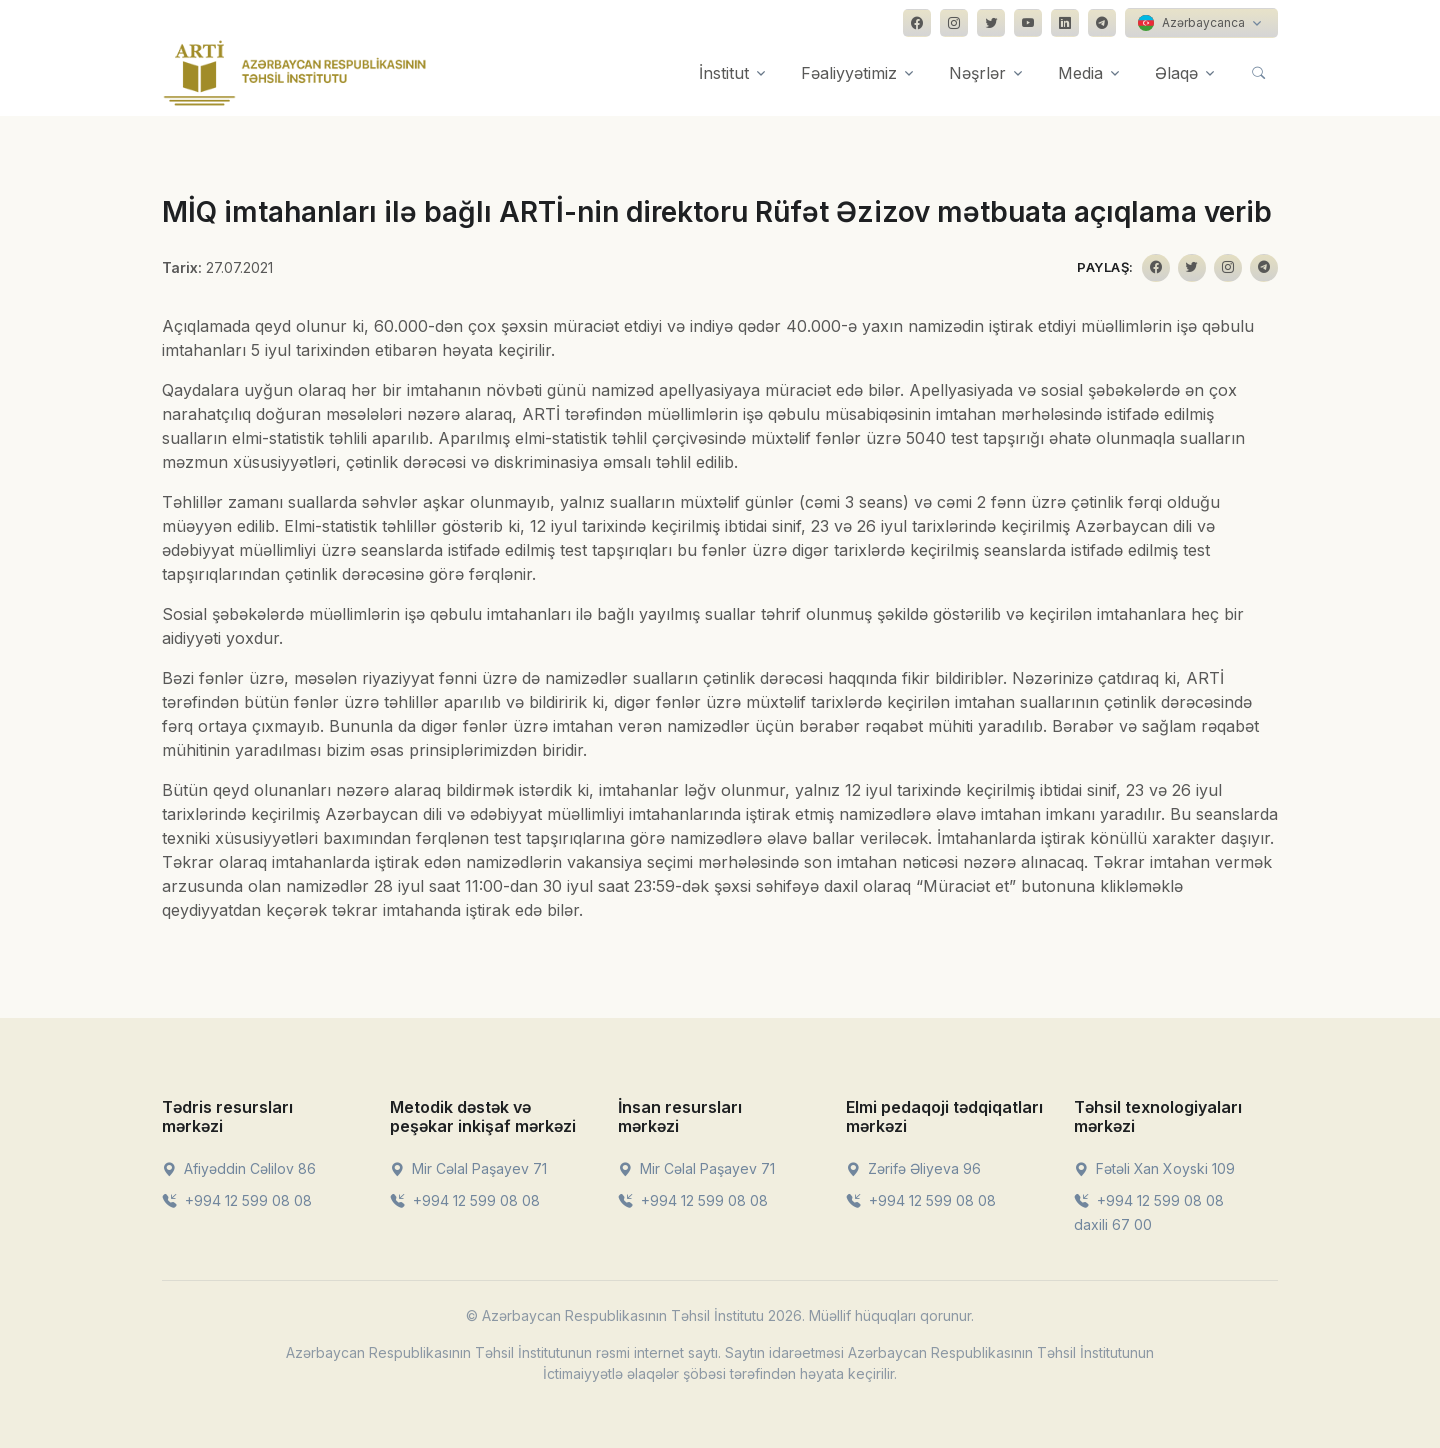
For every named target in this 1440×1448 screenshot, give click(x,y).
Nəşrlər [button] (977, 73)
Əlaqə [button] (1176, 73)
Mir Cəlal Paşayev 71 (468, 1168)
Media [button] (1080, 73)
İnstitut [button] (724, 73)
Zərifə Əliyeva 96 (913, 1168)
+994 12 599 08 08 (237, 1200)
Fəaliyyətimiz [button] (849, 73)
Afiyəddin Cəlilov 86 (239, 1168)
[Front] (295, 73)
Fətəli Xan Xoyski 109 (1154, 1168)
